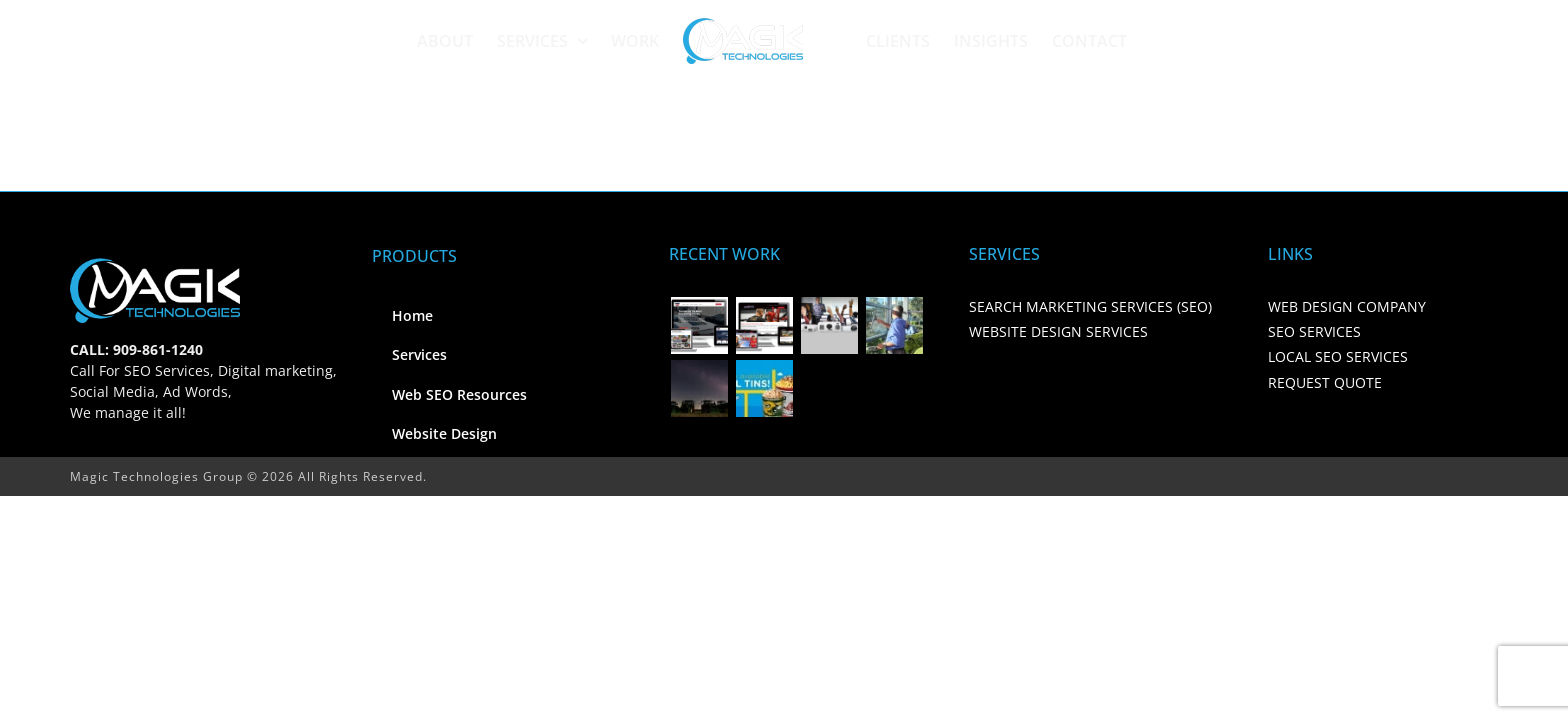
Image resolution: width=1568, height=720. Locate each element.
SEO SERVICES (1314, 331)
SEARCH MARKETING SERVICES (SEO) (1090, 306)
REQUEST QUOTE (1325, 382)
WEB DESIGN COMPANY (1347, 306)
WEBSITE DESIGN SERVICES (1058, 331)
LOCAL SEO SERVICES (1338, 356)
